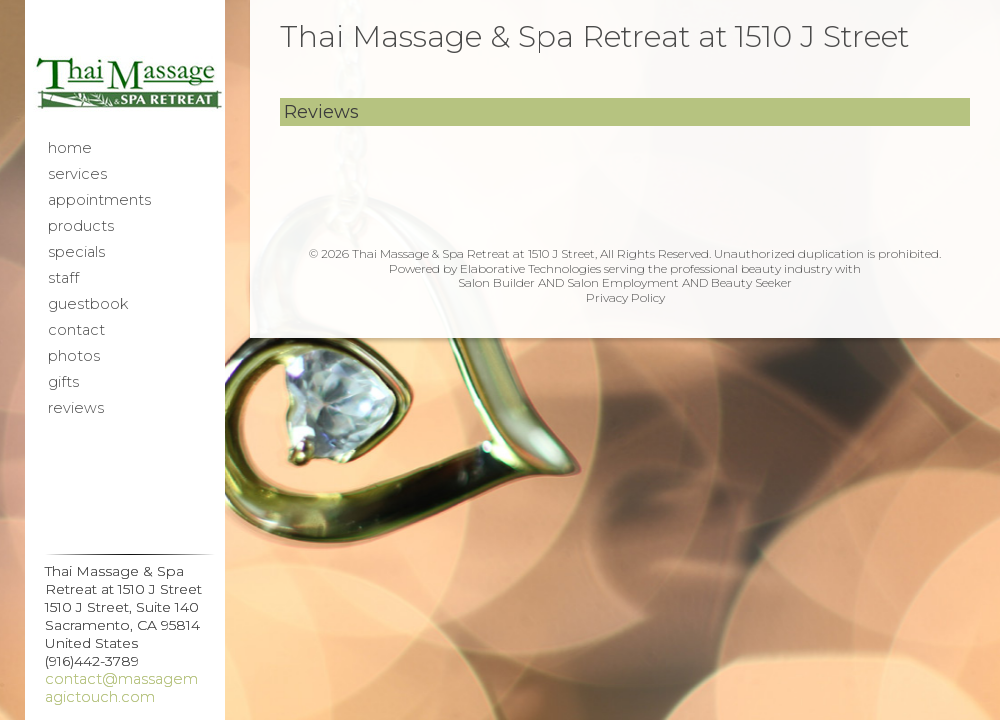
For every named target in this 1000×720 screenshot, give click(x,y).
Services (77, 174)
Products (81, 226)
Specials (76, 252)
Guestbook (88, 304)
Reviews (76, 408)
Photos (74, 356)
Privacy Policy (625, 297)
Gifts (63, 382)
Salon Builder (496, 282)
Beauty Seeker (751, 282)
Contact (76, 330)
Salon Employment (623, 282)
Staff (63, 278)
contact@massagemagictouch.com (121, 688)
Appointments (99, 200)
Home (70, 148)
